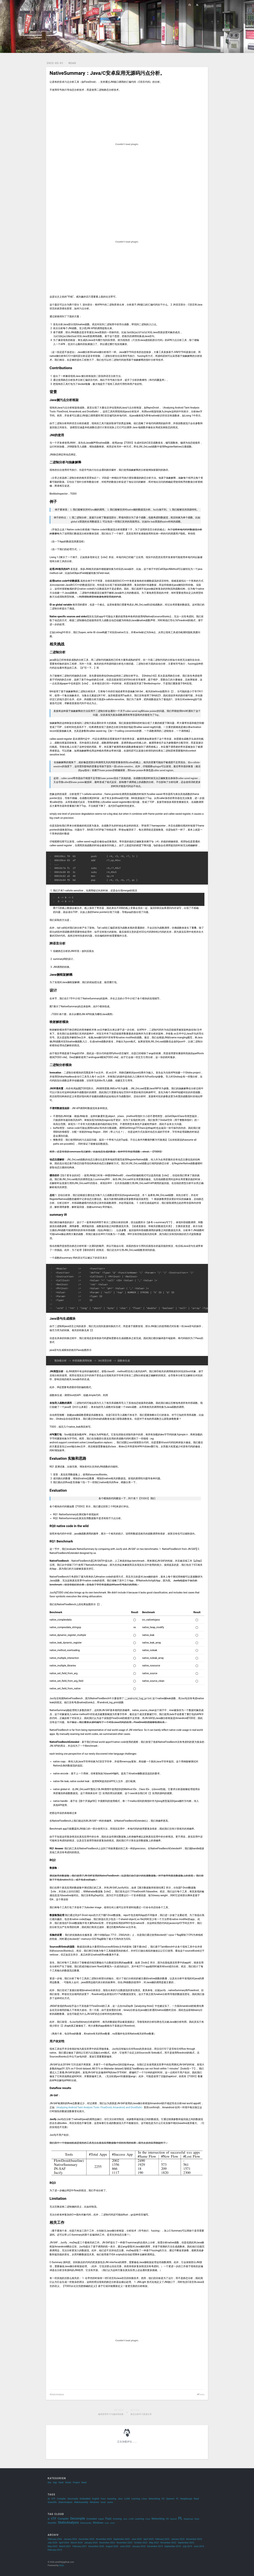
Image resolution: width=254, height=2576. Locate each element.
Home (51, 5)
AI (49, 2498)
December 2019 (155, 2546)
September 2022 (186, 2542)
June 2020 (125, 2546)
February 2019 (55, 2549)
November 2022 (168, 2542)
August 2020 (112, 2546)
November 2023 (124, 2542)
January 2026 (70, 2539)
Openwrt (170, 2498)
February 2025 (162, 2539)
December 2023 (107, 2542)
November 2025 (104, 2539)
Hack (61, 2482)
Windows (94, 2502)
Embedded (85, 2498)
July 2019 (187, 2546)
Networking (154, 2498)
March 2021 (65, 2546)
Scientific (52, 2502)
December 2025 (86, 2539)
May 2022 (52, 2546)
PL (177, 2498)
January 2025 (178, 2539)
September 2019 (172, 2546)
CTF (53, 2498)
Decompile (73, 2498)
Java (120, 2498)
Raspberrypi (186, 2498)
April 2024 (64, 2542)
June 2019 (199, 2546)
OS (163, 2498)
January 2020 (138, 2546)
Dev (49, 2482)
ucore (110, 2502)
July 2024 (52, 2542)
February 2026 (55, 2539)
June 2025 (136, 2539)
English (95, 2498)
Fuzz (103, 2498)
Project (76, 2482)
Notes (68, 2482)
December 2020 (96, 2546)
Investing (111, 2498)
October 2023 (140, 2542)
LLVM (127, 2498)
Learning (135, 2498)
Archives (65, 5)
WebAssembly (81, 2502)
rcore (103, 2502)
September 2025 (121, 2539)
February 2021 (79, 2546)
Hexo (61, 2565)
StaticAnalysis (57, 2394)
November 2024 (194, 2539)
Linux (144, 2498)
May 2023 (154, 2542)
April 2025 (148, 2539)
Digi (55, 2482)
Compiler (61, 2498)
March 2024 (77, 2542)
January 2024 (91, 2542)
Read (72, 63)
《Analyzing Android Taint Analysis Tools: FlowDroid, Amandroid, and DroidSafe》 (99, 2107)
